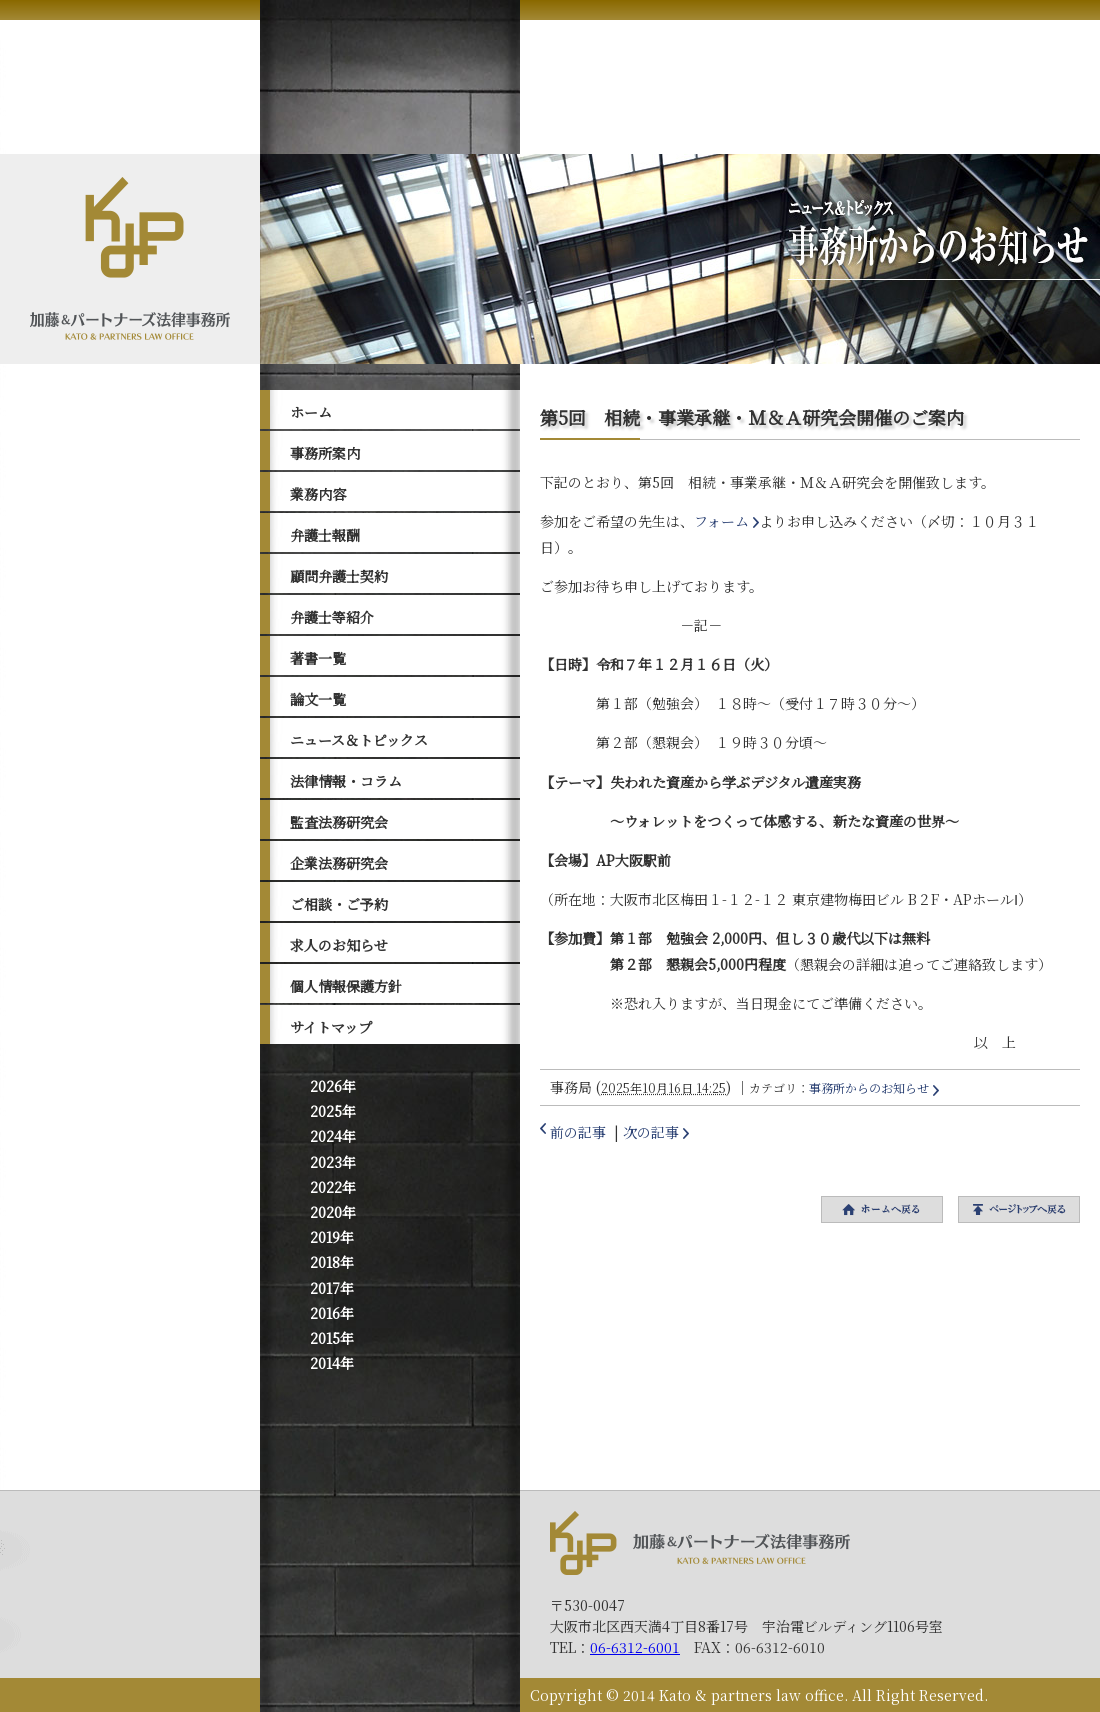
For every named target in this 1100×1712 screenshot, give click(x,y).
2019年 (332, 1237)
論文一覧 (318, 699)
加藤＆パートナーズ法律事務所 (700, 1542)
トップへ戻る (1019, 1209)
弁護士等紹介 (332, 617)
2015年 (332, 1338)
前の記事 (578, 1132)
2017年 (332, 1288)
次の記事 (651, 1132)
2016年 (332, 1313)
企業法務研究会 (339, 863)
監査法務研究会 (339, 822)
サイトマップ (331, 1027)
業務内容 (318, 494)
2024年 (333, 1136)
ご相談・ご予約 (339, 904)
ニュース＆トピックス (359, 740)
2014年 (332, 1363)
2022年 (333, 1187)
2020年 (333, 1212)
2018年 (332, 1262)
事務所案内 (325, 453)
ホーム (311, 412)
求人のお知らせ (339, 945)
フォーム (721, 521)
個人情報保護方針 (346, 986)
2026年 (333, 1086)
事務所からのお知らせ (869, 1087)
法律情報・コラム (346, 781)
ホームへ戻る (882, 1209)
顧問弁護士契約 (339, 576)
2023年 (333, 1162)
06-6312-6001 (635, 1647)
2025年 (333, 1111)
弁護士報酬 (325, 535)
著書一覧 (318, 658)
